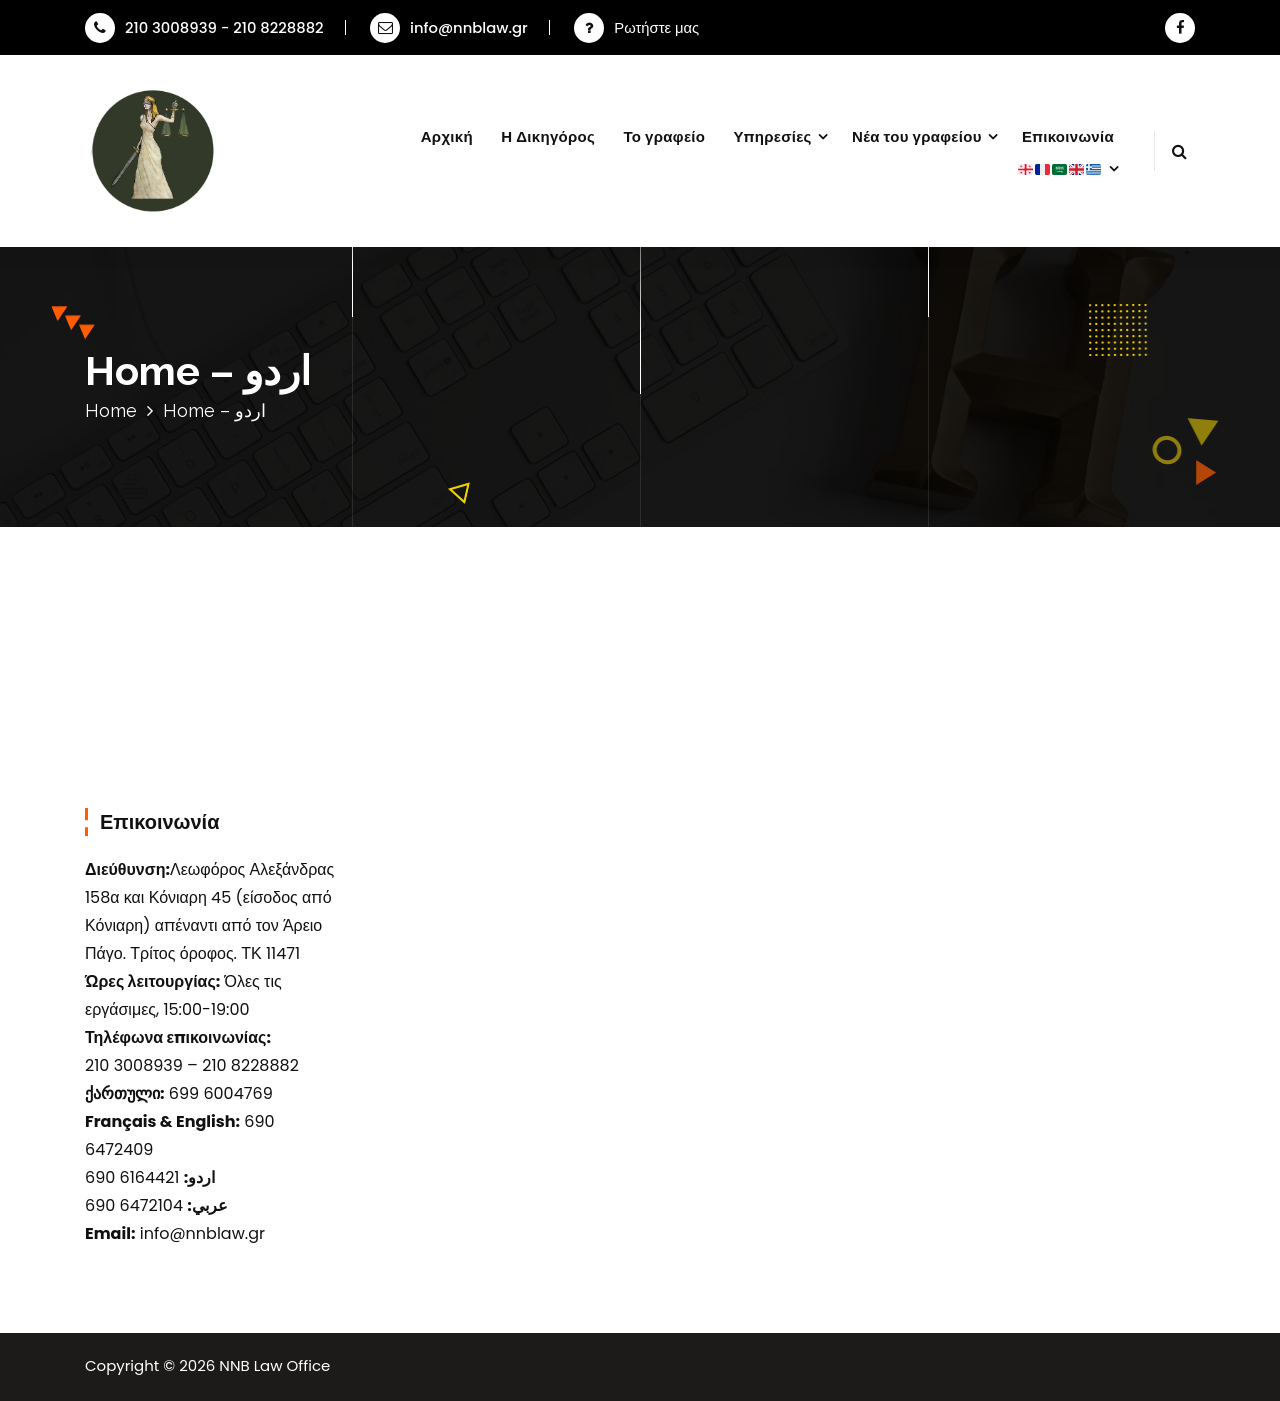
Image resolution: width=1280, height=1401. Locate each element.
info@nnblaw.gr (449, 27)
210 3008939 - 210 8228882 (204, 27)
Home (111, 410)
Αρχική (447, 136)
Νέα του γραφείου (917, 136)
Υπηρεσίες (773, 136)
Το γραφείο (664, 136)
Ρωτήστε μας (656, 27)
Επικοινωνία (1068, 136)
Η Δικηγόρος (548, 136)
